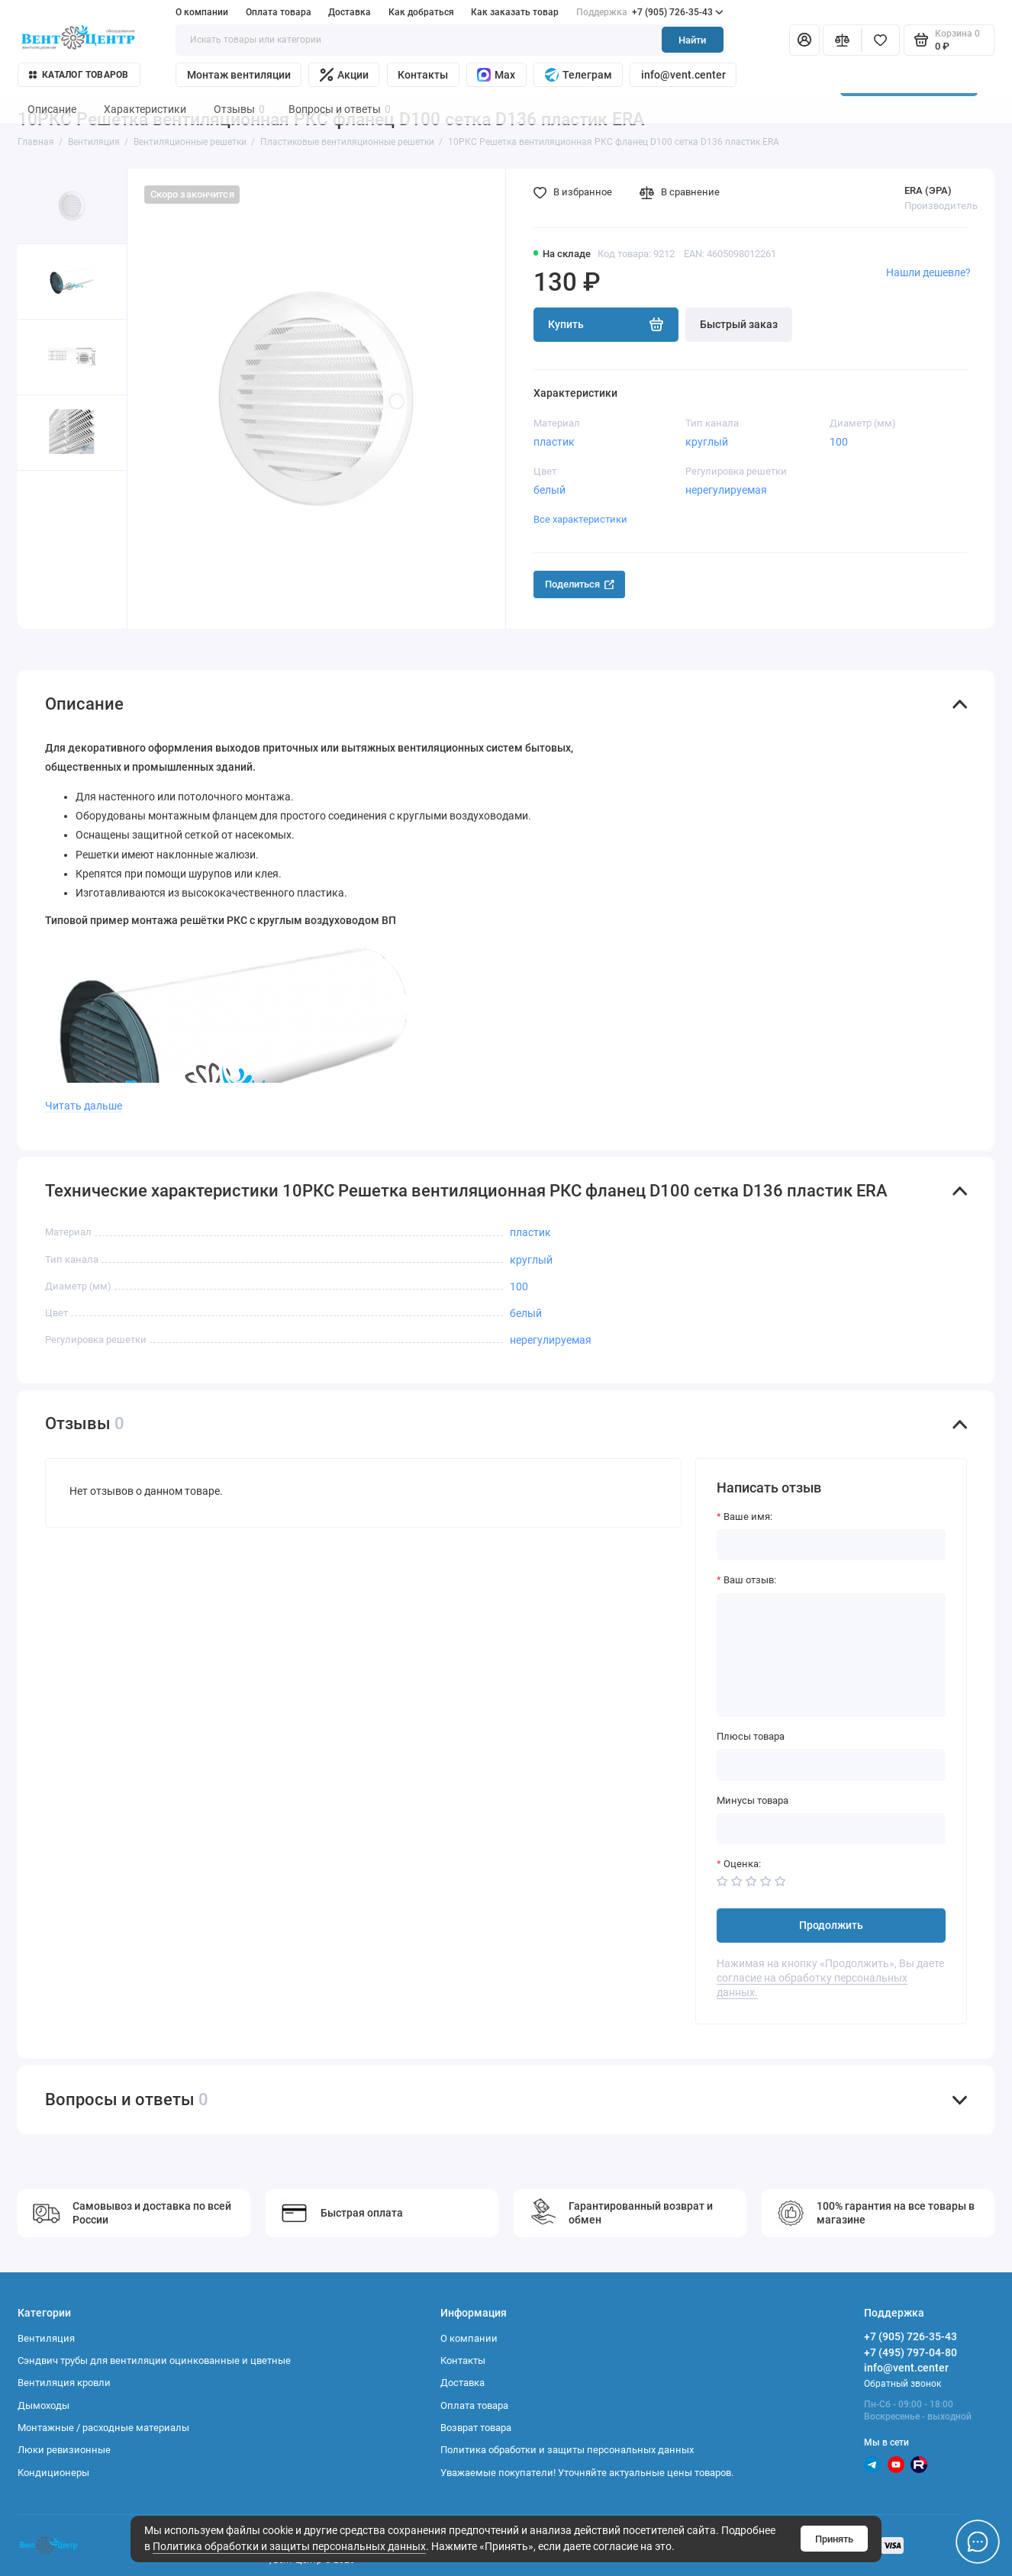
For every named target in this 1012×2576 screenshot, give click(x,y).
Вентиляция (46, 2338)
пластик (554, 442)
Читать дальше (83, 1106)
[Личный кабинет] (804, 40)
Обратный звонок (902, 2383)
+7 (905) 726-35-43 (650, 12)
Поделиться (579, 584)
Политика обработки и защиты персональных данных (289, 2546)
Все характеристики (580, 519)
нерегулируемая (726, 490)
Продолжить (831, 1925)
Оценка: (742, 1863)
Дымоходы (43, 2405)
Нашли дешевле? (928, 272)
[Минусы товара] (831, 1828)
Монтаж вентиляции (239, 75)
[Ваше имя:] (831, 1544)
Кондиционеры (53, 2472)
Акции (344, 75)
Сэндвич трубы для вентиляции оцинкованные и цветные (154, 2360)
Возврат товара (475, 2427)
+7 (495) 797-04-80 (910, 2352)
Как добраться (421, 12)
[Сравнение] (842, 40)
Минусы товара (752, 1800)
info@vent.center (683, 75)
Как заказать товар (515, 12)
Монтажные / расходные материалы (103, 2427)
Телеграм (578, 75)
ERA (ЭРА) (928, 190)
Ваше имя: (748, 1516)
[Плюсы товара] (831, 1764)
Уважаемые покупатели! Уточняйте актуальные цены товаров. (586, 2472)
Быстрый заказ (739, 324)
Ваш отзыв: (750, 1580)
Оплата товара (278, 12)
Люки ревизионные (64, 2449)
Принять (834, 2539)
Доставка (349, 12)
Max (496, 75)
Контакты (423, 75)
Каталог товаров (79, 74)
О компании (202, 12)
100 (839, 442)
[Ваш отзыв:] (831, 1655)
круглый (706, 442)
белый (549, 490)
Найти (692, 40)
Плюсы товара (751, 1736)
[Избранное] (881, 40)
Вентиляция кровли (64, 2382)
